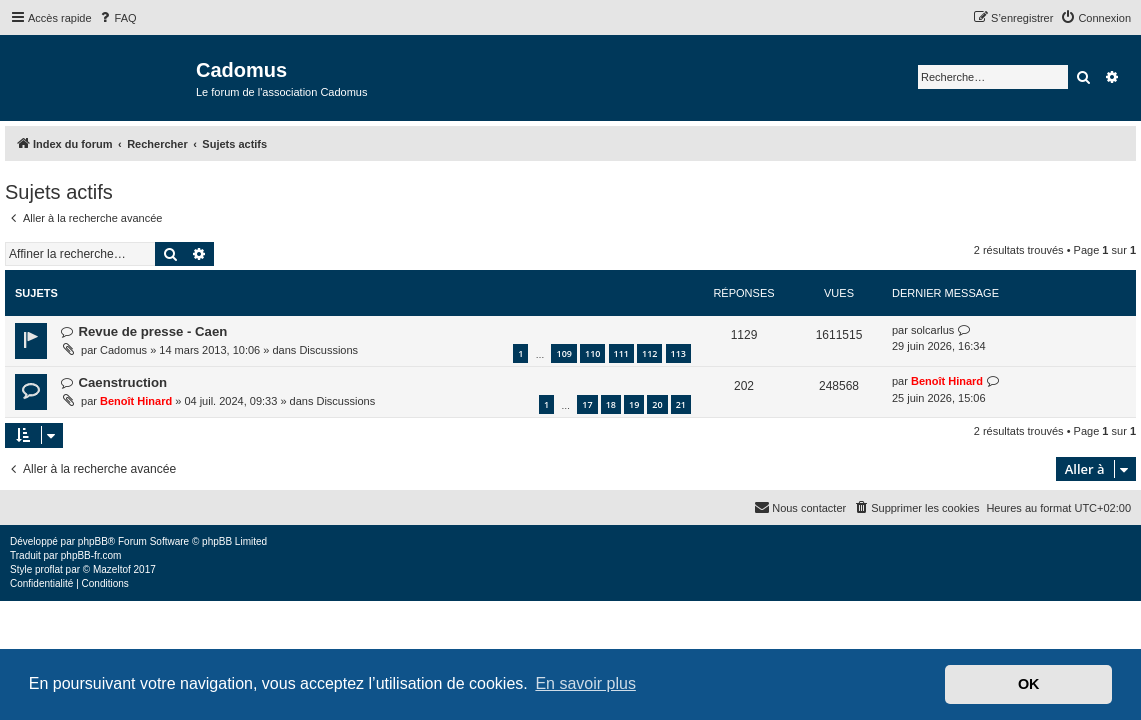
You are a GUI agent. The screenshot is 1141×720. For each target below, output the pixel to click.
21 (681, 404)
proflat (49, 569)
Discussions (328, 350)
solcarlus (932, 330)
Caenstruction (122, 382)
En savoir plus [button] (585, 683)
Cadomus (123, 350)
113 (678, 353)
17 (587, 404)
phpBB (93, 541)
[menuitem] (117, 18)
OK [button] (1029, 684)
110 (592, 353)
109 (563, 353)
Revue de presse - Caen (152, 331)
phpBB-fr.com (91, 555)
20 (657, 404)
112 (649, 353)
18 (611, 404)
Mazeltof (112, 569)
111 (621, 353)
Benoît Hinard (136, 401)
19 (634, 404)
